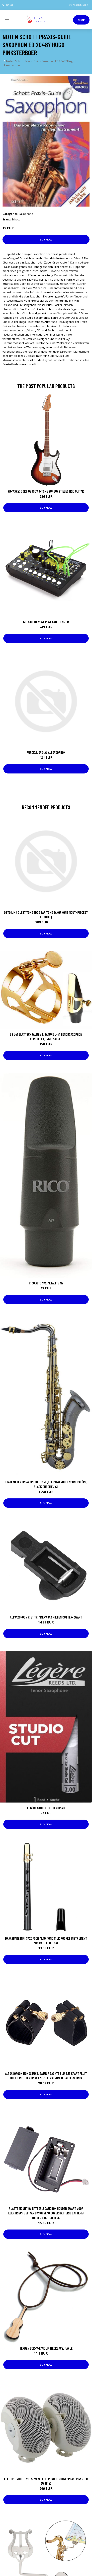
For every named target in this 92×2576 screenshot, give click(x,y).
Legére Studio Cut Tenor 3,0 (46, 1808)
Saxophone (26, 214)
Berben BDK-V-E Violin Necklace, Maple (46, 2348)
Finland (9, 4)
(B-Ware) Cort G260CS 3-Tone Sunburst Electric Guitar (46, 491)
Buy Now (46, 239)
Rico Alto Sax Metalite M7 (46, 1283)
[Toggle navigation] (6, 19)
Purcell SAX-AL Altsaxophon (46, 752)
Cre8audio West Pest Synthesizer (46, 622)
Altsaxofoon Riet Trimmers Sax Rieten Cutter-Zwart (46, 1617)
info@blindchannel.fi (78, 4)
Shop (81, 20)
